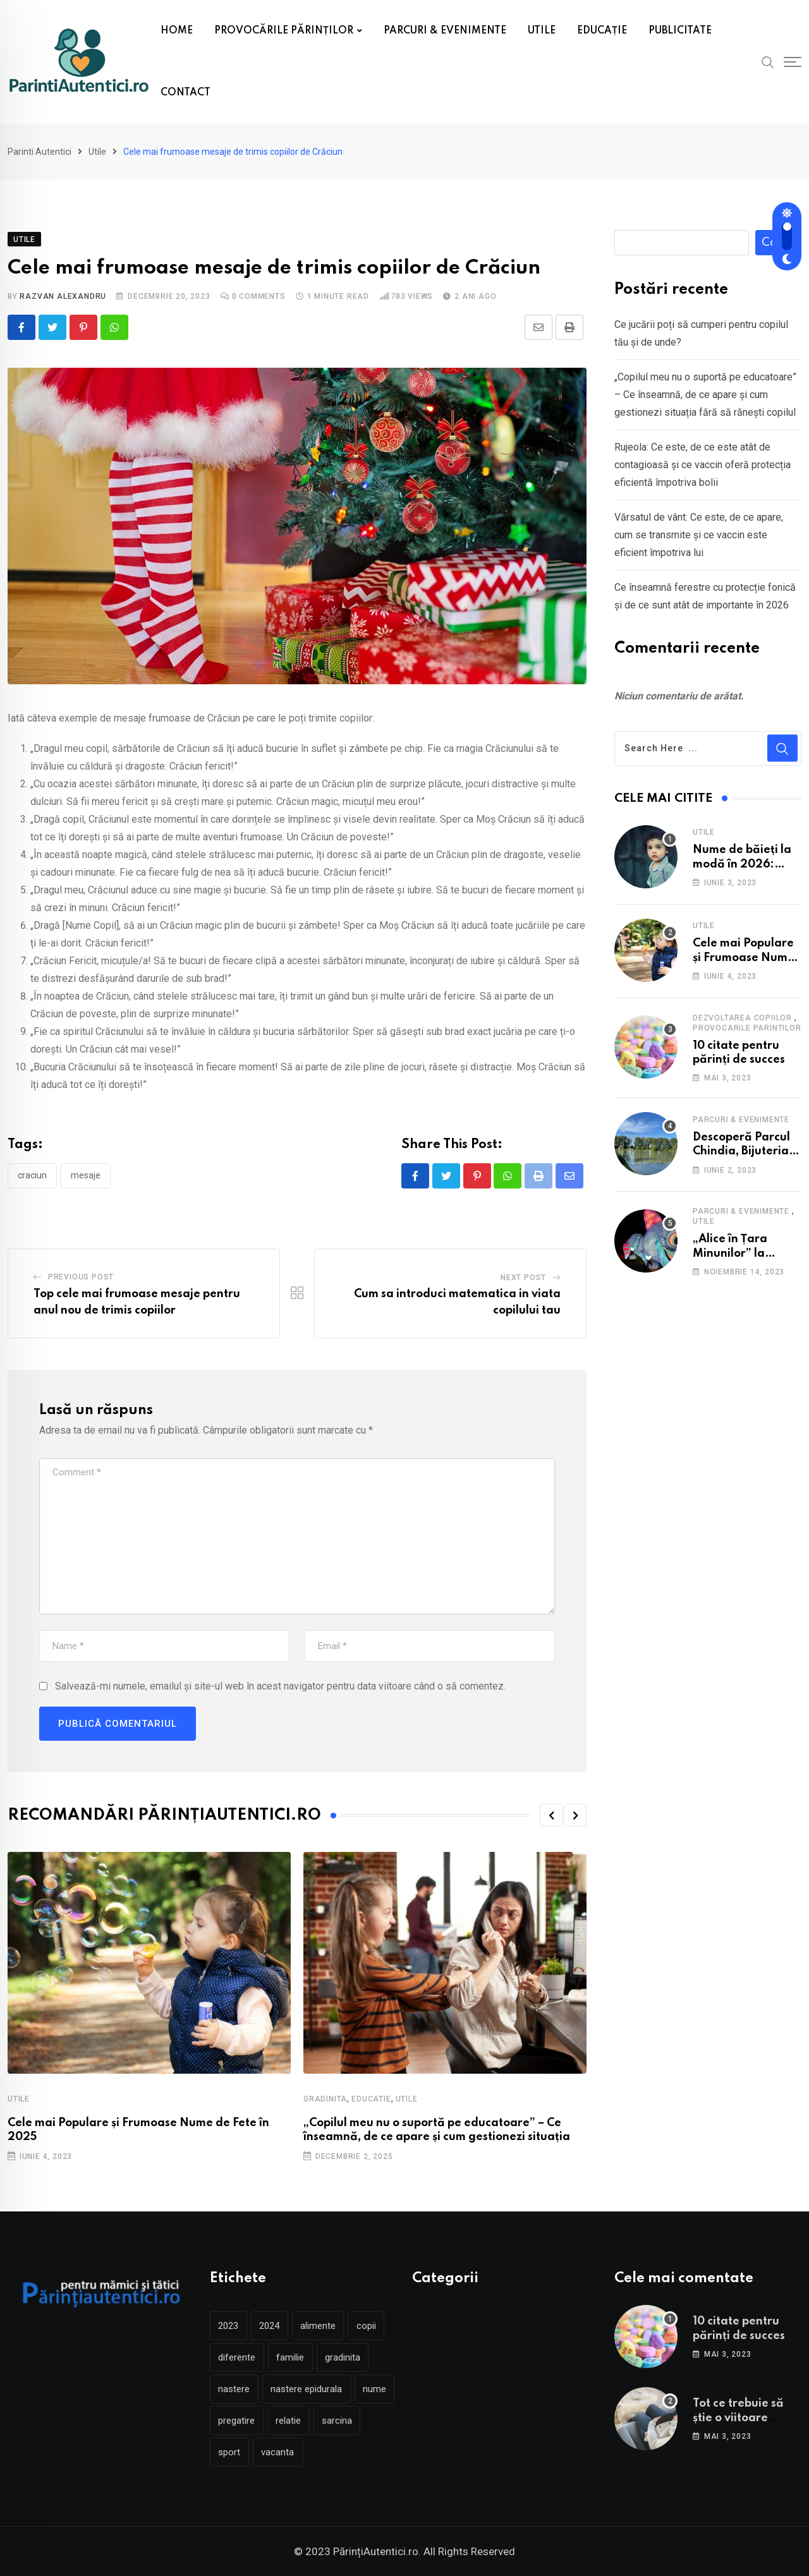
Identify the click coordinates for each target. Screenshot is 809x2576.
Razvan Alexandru (63, 296)
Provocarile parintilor (747, 1028)
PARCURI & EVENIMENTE (445, 31)
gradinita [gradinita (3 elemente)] (344, 2357)
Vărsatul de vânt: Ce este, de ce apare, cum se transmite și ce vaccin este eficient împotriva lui (698, 535)
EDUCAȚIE (602, 31)
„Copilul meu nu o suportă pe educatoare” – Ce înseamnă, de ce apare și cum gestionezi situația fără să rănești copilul (705, 394)
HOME (177, 31)
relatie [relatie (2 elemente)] (334, 2420)
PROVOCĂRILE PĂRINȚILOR (283, 31)
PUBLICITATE (680, 31)
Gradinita (325, 2099)
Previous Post (81, 1277)
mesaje (85, 1176)
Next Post (523, 1278)
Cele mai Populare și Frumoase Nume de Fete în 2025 (743, 957)
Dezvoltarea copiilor (742, 1017)
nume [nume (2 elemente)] (230, 2420)
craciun (32, 1176)
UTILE (542, 31)
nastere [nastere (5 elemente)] (234, 2389)
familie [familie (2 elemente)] (291, 2357)
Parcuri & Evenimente (741, 1119)
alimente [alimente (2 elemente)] (320, 2325)
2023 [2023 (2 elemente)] (229, 2325)
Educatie (371, 2099)
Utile (19, 2099)
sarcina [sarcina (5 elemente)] (234, 2452)
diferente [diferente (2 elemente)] (237, 2357)
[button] (551, 1816)
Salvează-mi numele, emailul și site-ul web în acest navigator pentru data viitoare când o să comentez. (280, 1687)
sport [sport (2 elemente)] (282, 2452)
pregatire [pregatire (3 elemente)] (282, 2420)
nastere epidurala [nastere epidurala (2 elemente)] (307, 2389)
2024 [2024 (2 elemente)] (270, 2325)
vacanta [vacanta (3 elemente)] (330, 2452)
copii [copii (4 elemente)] (369, 2325)
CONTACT (185, 93)
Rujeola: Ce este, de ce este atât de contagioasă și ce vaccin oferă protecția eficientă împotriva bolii (702, 464)
